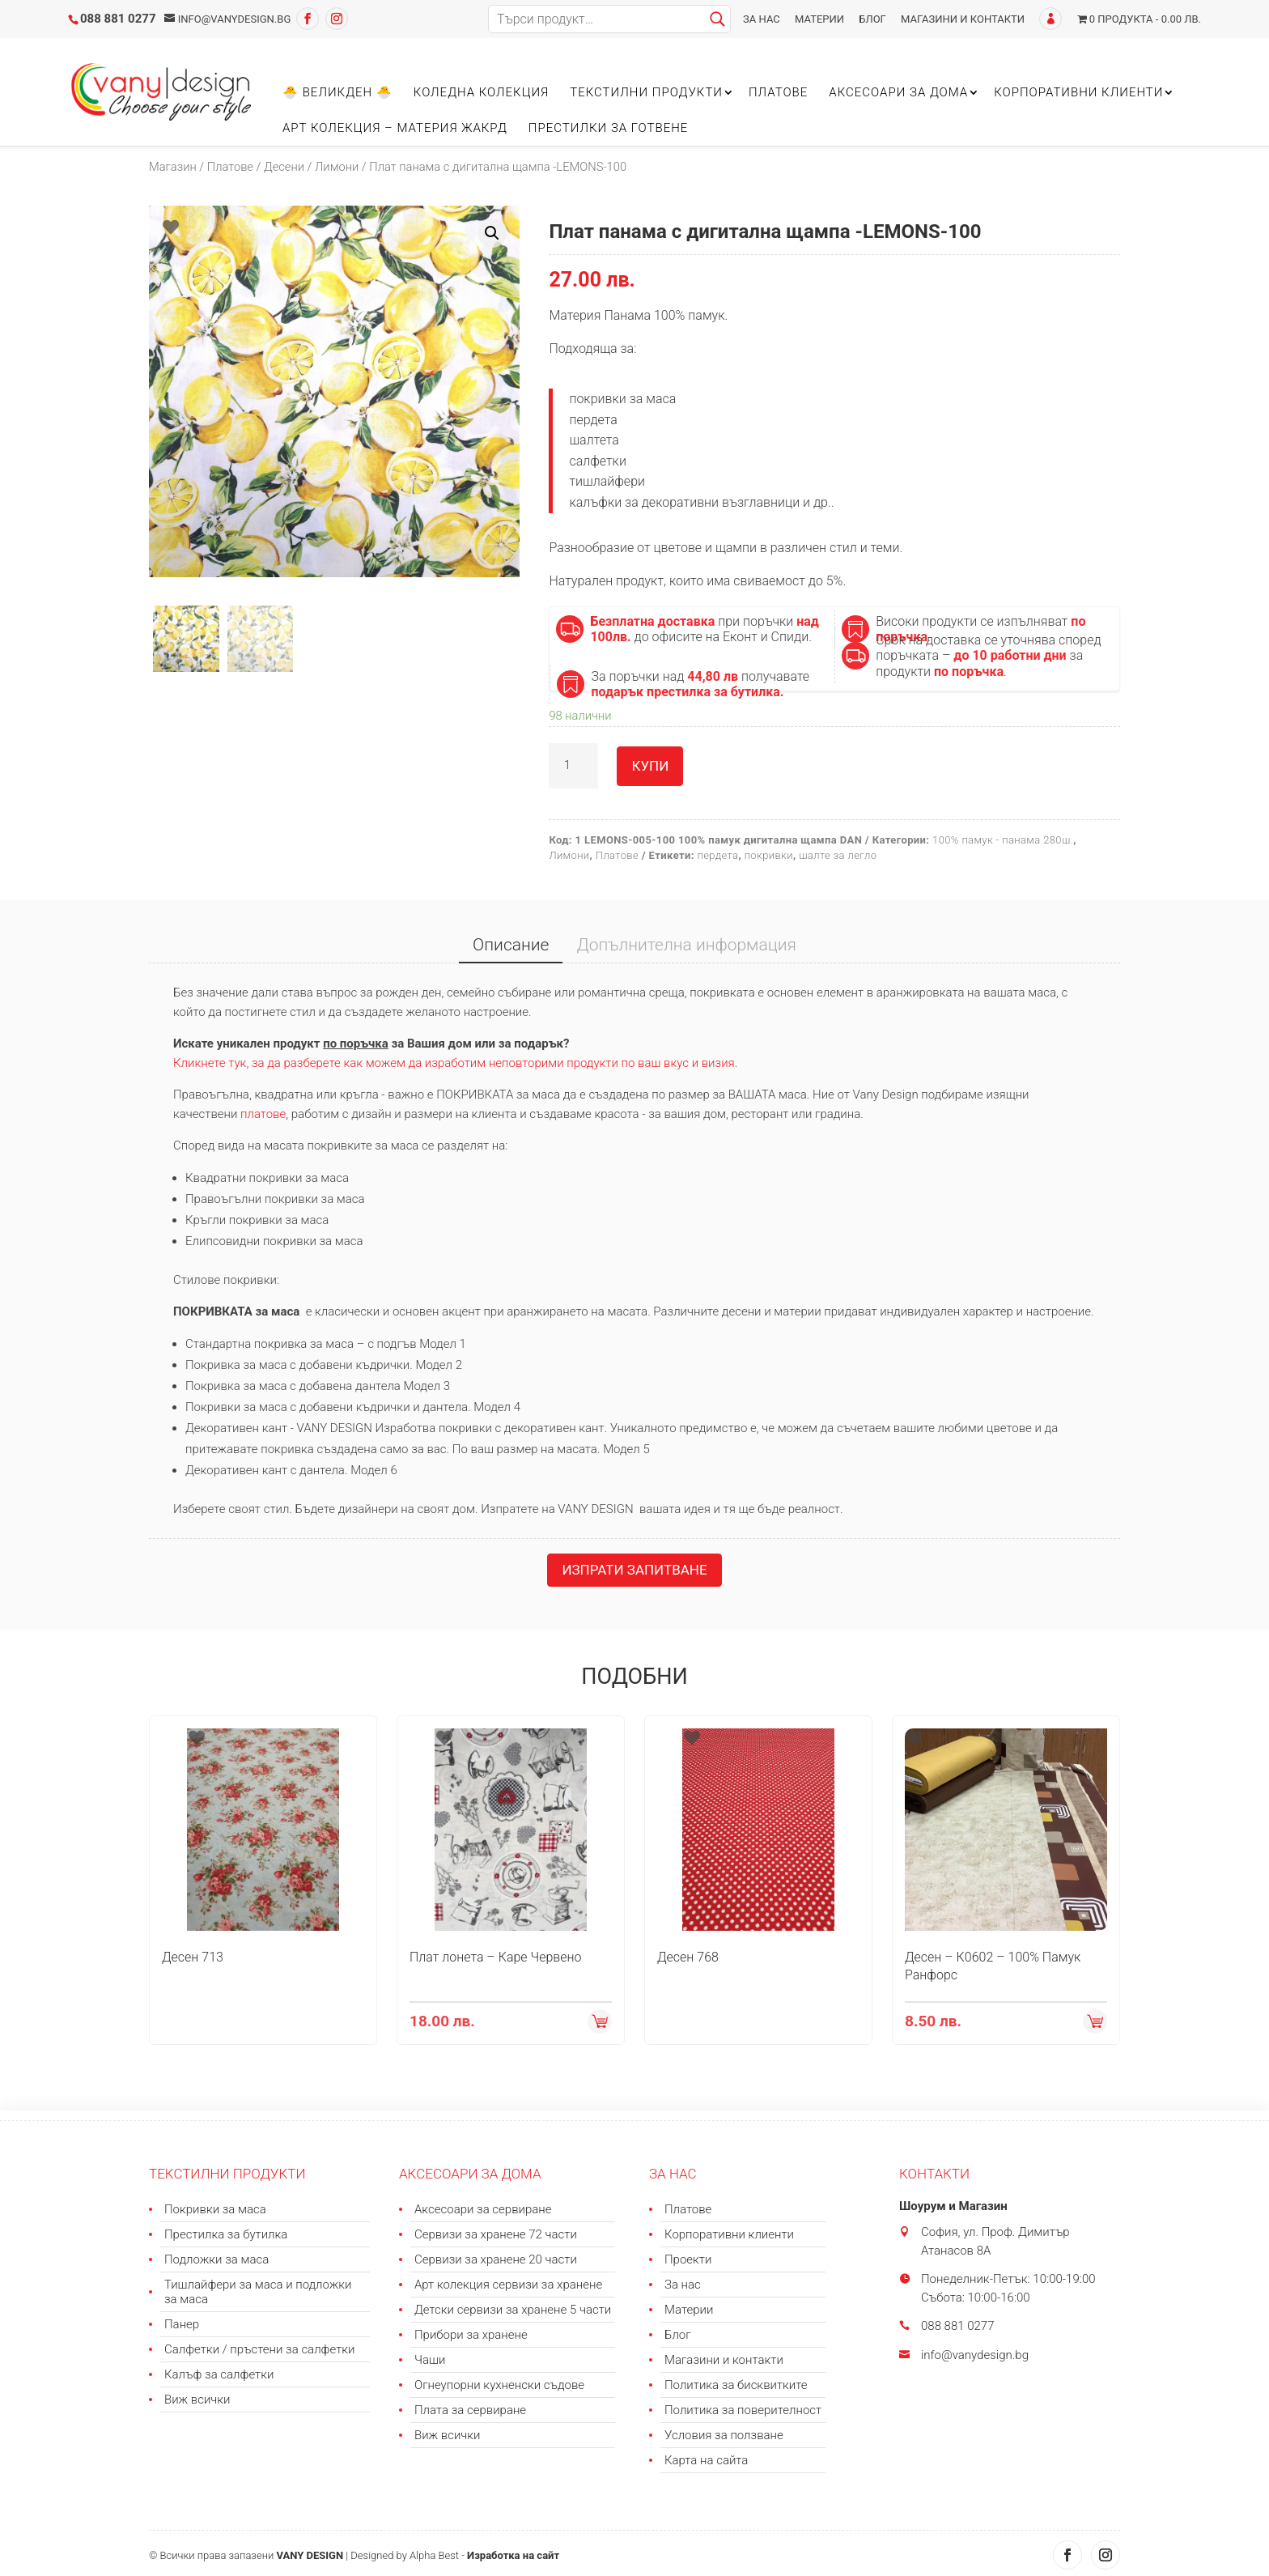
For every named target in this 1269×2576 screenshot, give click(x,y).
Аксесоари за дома (898, 93)
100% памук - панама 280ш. (1002, 840)
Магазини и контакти (963, 19)
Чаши (429, 2360)
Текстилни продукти (646, 93)
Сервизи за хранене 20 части (495, 2259)
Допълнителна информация (686, 944)
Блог (872, 19)
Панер (181, 2324)
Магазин (173, 166)
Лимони (337, 166)
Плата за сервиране (470, 2410)
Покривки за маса (215, 2209)
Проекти (687, 2259)
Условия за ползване (723, 2435)
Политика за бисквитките (736, 2385)
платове (263, 1114)
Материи (819, 19)
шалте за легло (837, 855)
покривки (769, 855)
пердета (717, 855)
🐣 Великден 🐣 (337, 93)
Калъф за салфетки (219, 2374)
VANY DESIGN (309, 2555)
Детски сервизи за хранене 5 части (512, 2309)
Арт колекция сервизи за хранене (508, 2284)
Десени (284, 166)
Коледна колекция (481, 93)
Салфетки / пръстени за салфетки (259, 2349)
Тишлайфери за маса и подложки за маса (258, 2291)
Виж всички (197, 2399)
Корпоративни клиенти (1078, 93)
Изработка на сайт (513, 2555)
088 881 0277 (118, 18)
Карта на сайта (706, 2460)
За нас (761, 19)
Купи (649, 766)
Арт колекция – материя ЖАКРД (394, 128)
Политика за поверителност (742, 2410)
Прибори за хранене (471, 2334)
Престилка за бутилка (225, 2234)
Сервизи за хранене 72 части (495, 2234)
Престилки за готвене (608, 128)
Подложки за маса (216, 2259)
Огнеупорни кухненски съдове (499, 2385)
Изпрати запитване (634, 1570)
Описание (511, 944)
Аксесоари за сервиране (483, 2209)
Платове (778, 93)
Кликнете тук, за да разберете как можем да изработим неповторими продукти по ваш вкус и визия (454, 1063)
